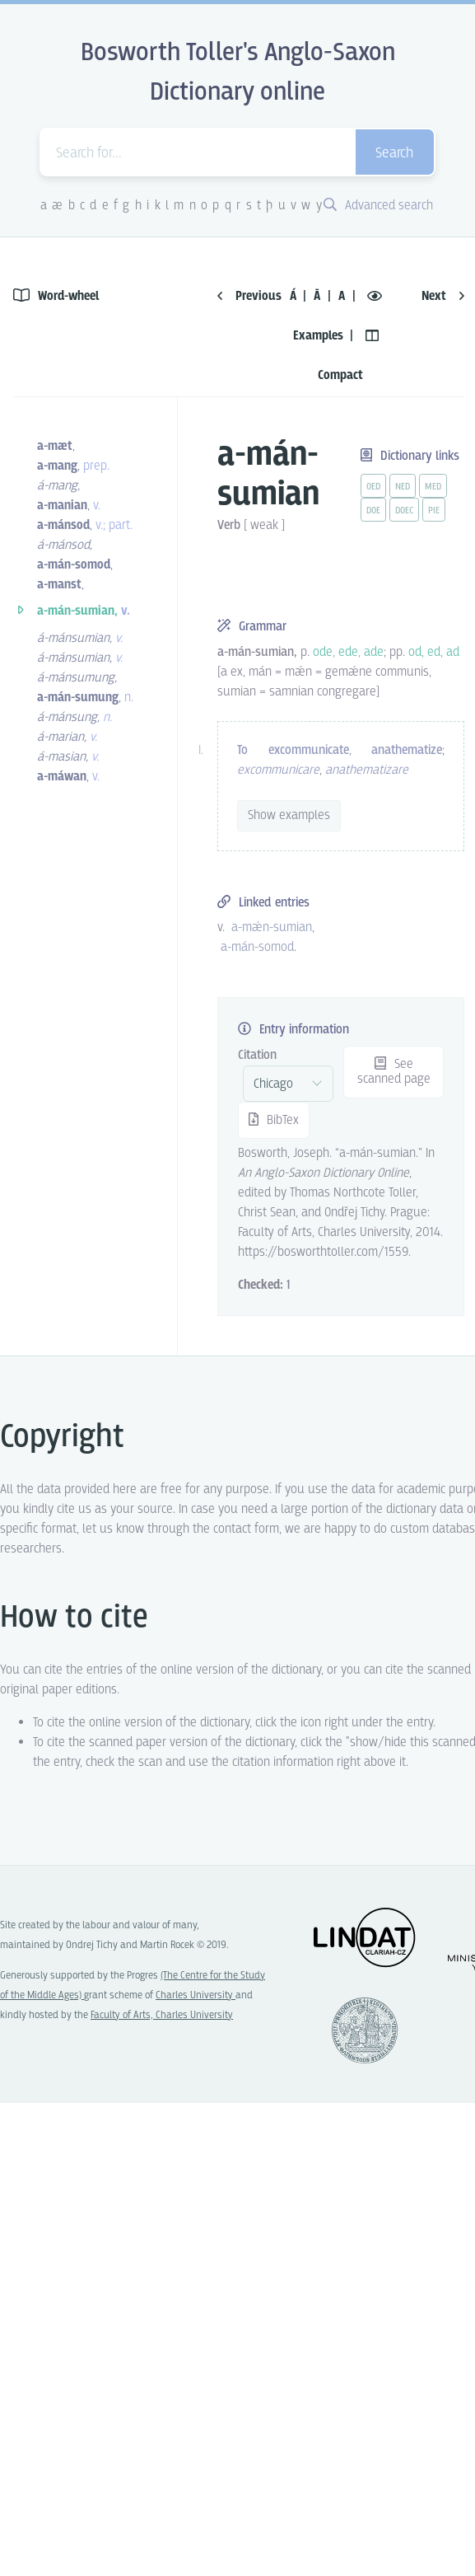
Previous (249, 296)
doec (404, 511)
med (433, 487)
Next (442, 296)
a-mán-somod (257, 947)
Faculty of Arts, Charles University (162, 2015)
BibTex (274, 1120)
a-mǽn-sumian (271, 927)
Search (394, 153)
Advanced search (378, 205)
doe (373, 511)
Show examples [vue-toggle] (289, 815)
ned (402, 487)
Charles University (195, 1995)
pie (434, 511)
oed (373, 487)
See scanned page (394, 1072)
